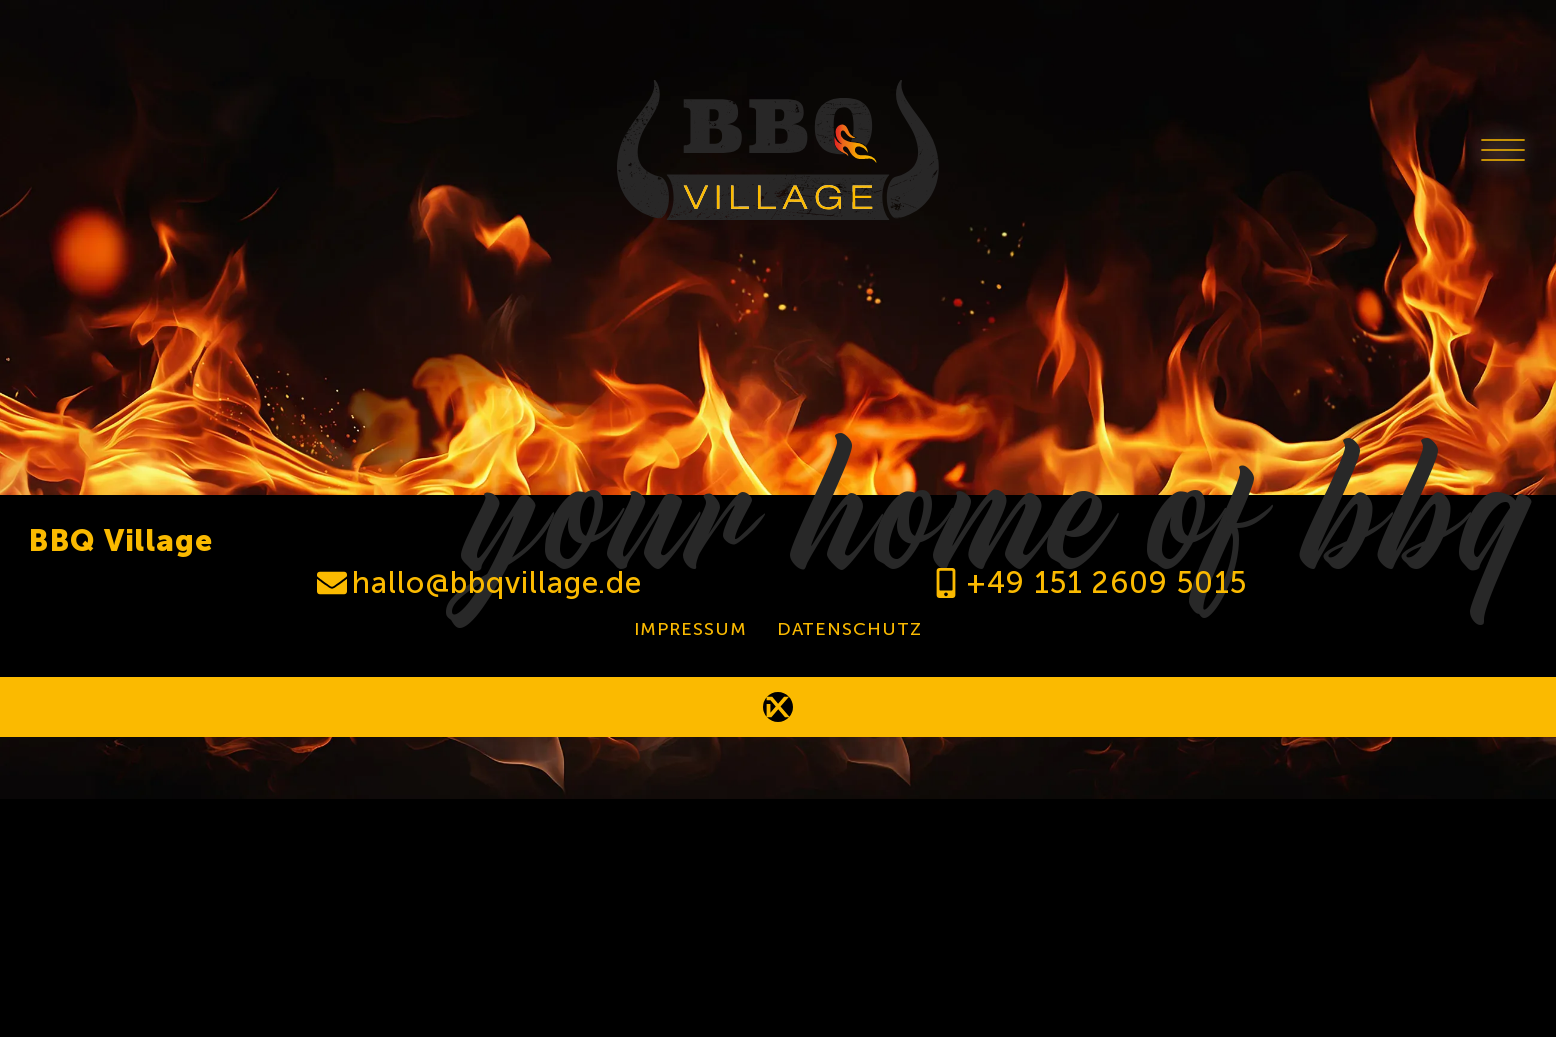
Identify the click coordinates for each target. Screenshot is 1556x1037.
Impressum (690, 629)
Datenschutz (849, 629)
